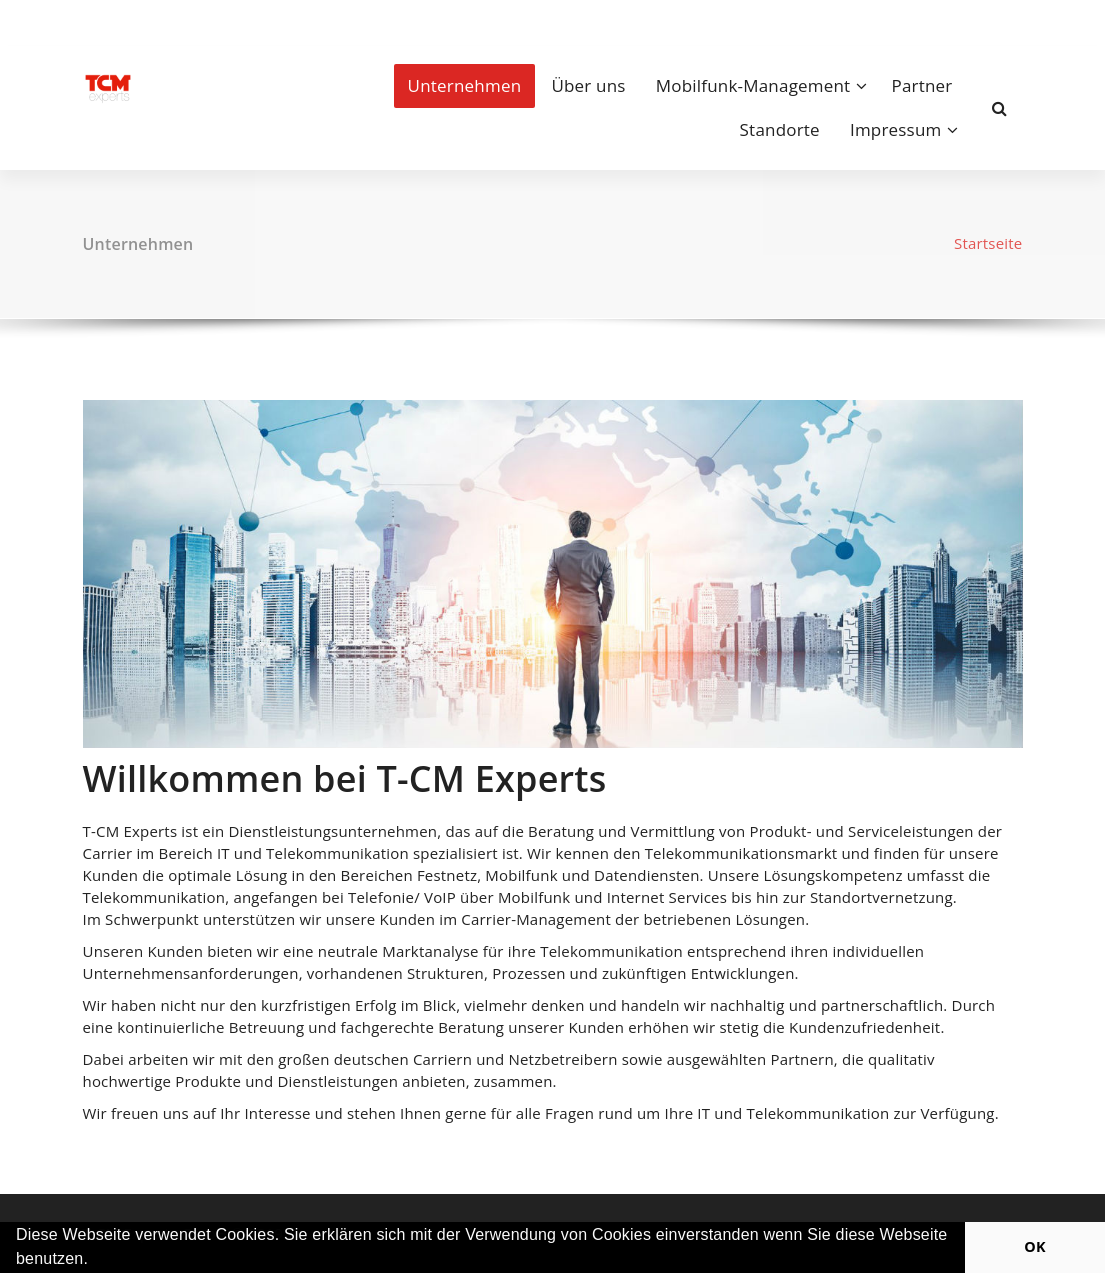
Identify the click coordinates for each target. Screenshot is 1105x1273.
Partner (922, 85)
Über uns (588, 85)
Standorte (780, 129)
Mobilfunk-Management (753, 85)
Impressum (896, 129)
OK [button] (1034, 1246)
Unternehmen (465, 85)
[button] (96, 1261)
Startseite (988, 243)
